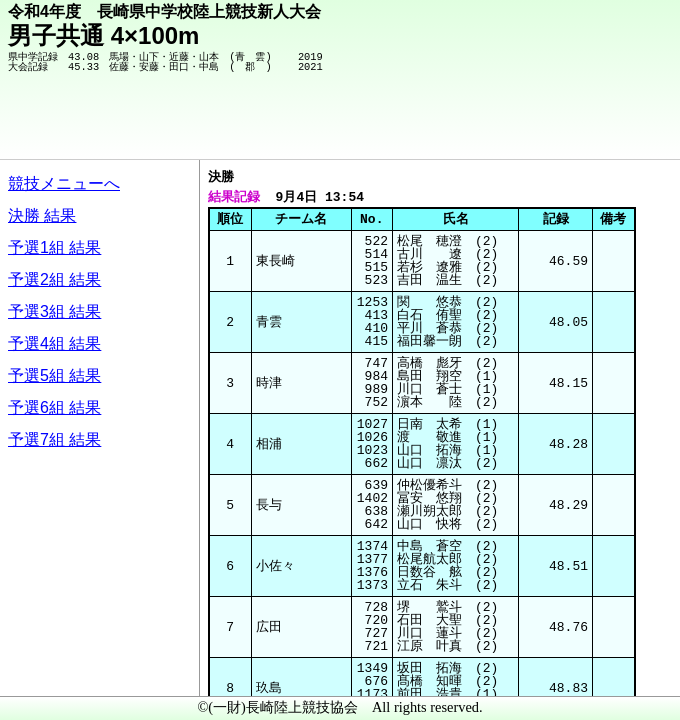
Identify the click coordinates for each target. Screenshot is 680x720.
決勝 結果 (42, 215)
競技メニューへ (64, 183)
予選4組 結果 (54, 343)
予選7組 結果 (54, 439)
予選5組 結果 (54, 375)
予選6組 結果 (54, 407)
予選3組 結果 (54, 311)
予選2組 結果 (54, 279)
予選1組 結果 (54, 247)
